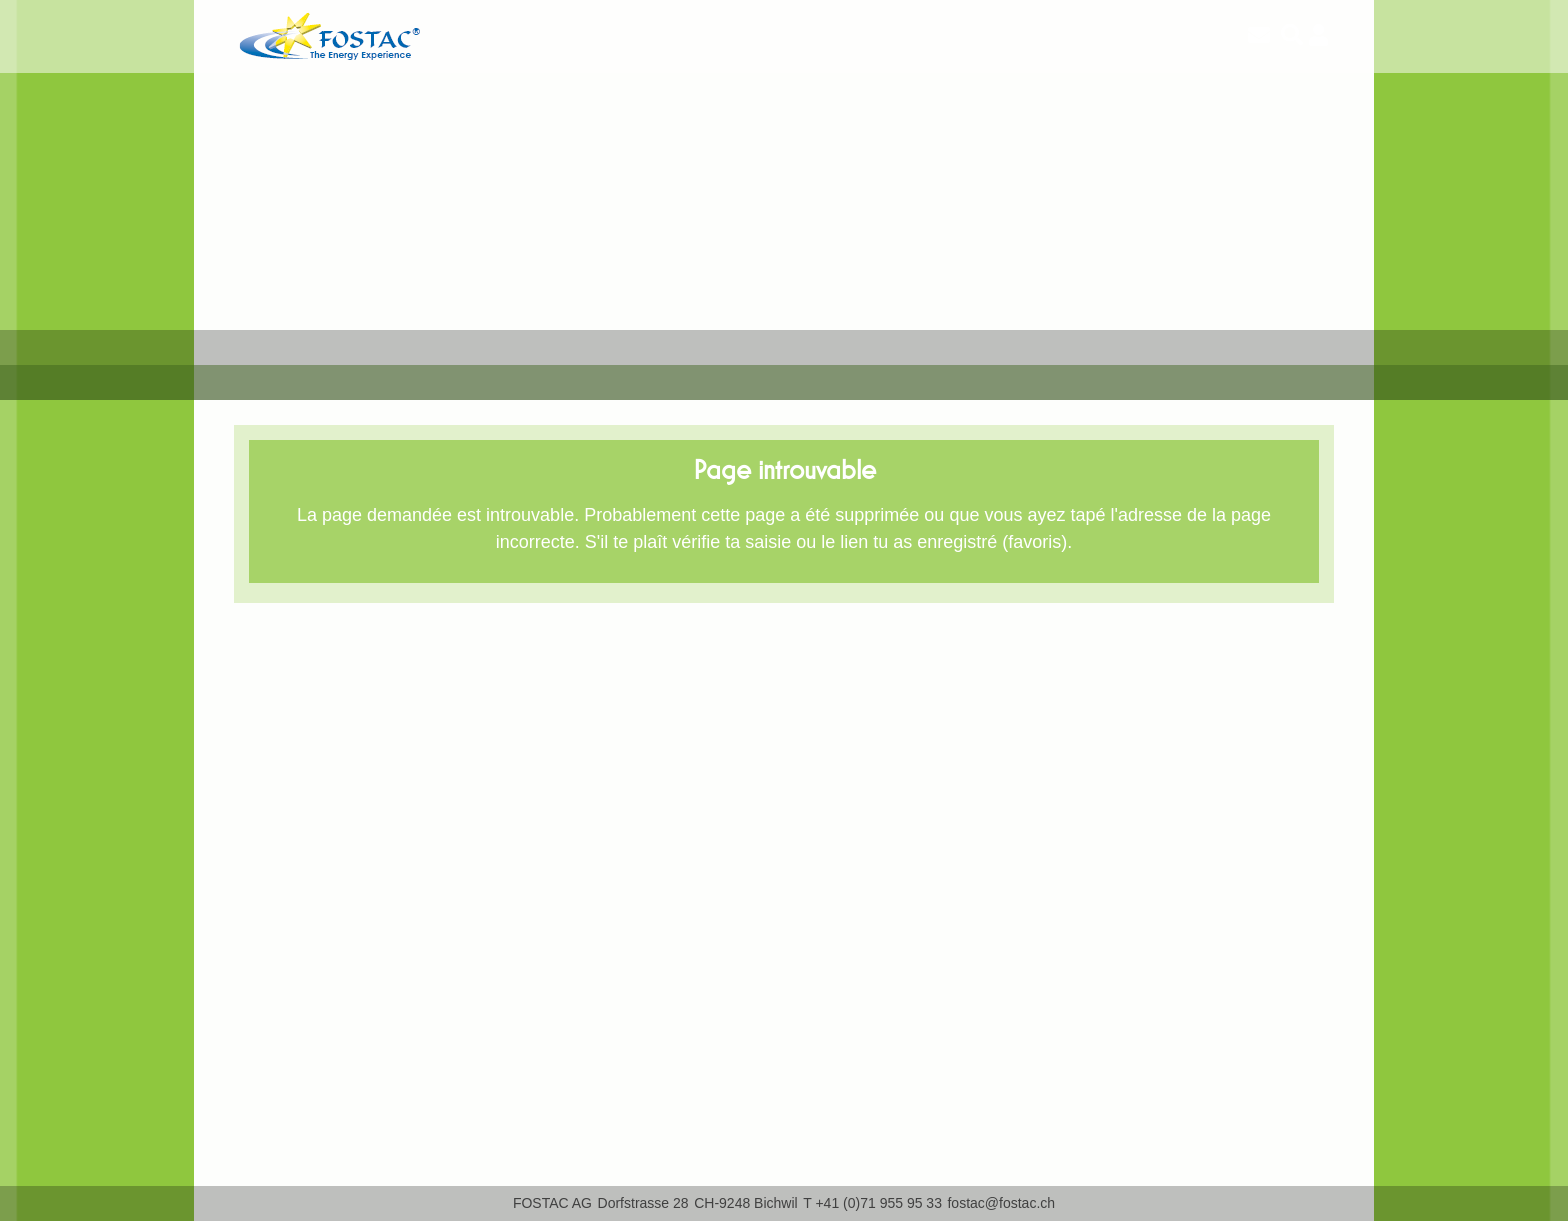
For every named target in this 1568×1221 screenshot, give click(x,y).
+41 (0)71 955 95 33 (878, 1203)
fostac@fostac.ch (1001, 1203)
